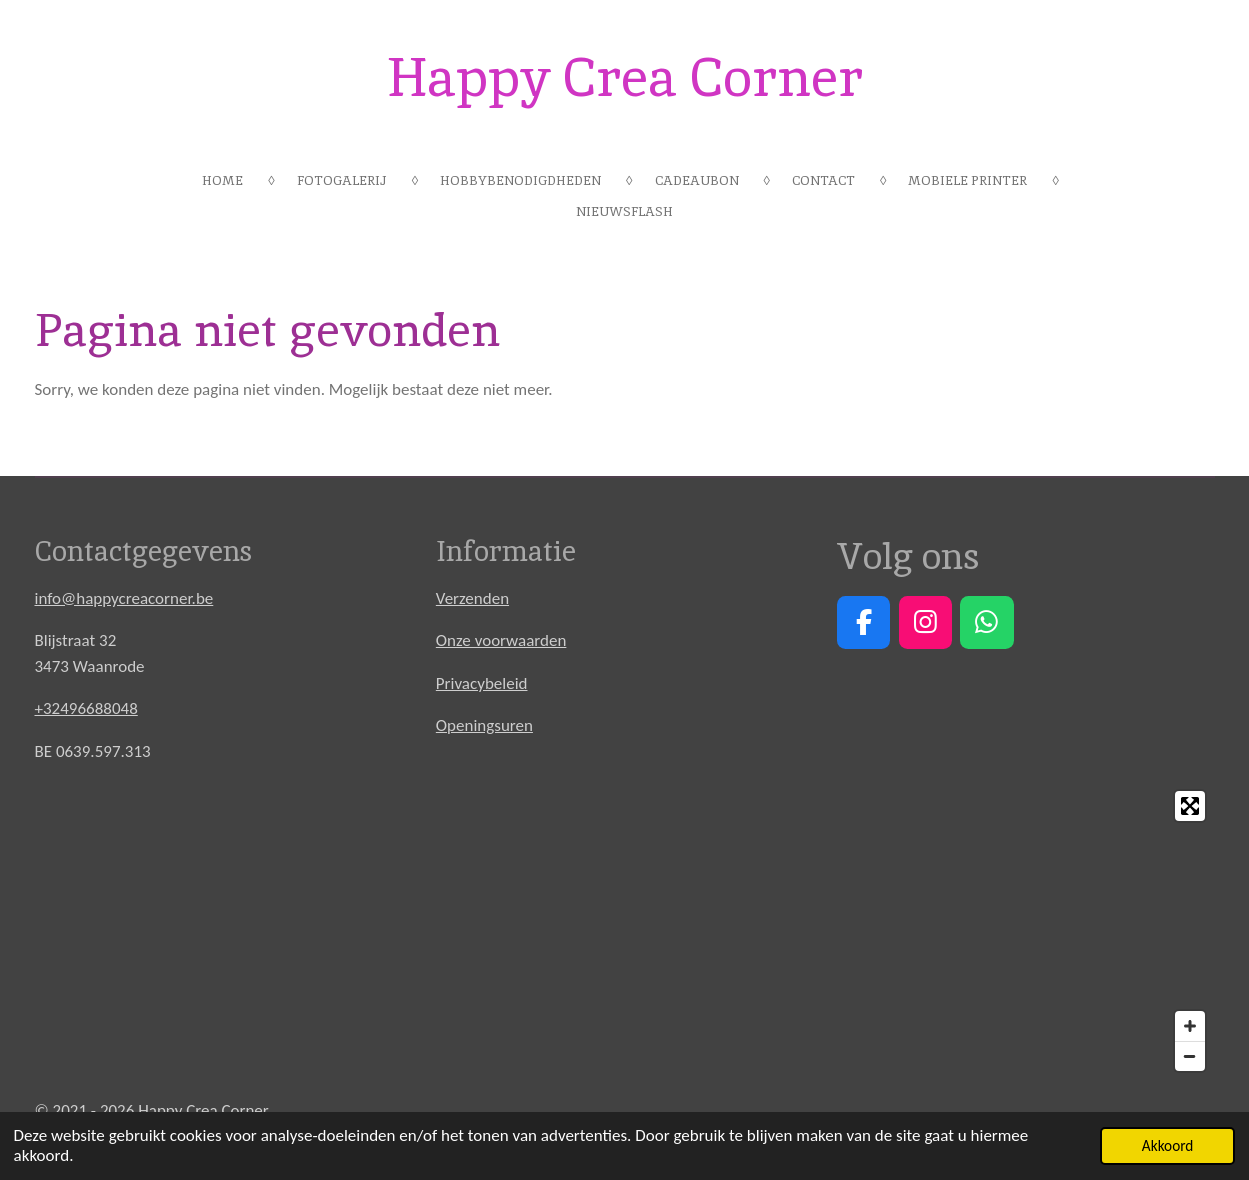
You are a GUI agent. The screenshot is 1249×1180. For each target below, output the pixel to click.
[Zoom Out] (1190, 1056)
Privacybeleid (482, 683)
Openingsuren (484, 725)
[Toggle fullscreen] (1190, 806)
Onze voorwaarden (501, 640)
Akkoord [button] (1168, 1145)
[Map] (625, 931)
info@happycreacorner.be (124, 598)
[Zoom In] (1190, 1026)
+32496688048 (86, 708)
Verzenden (472, 598)
